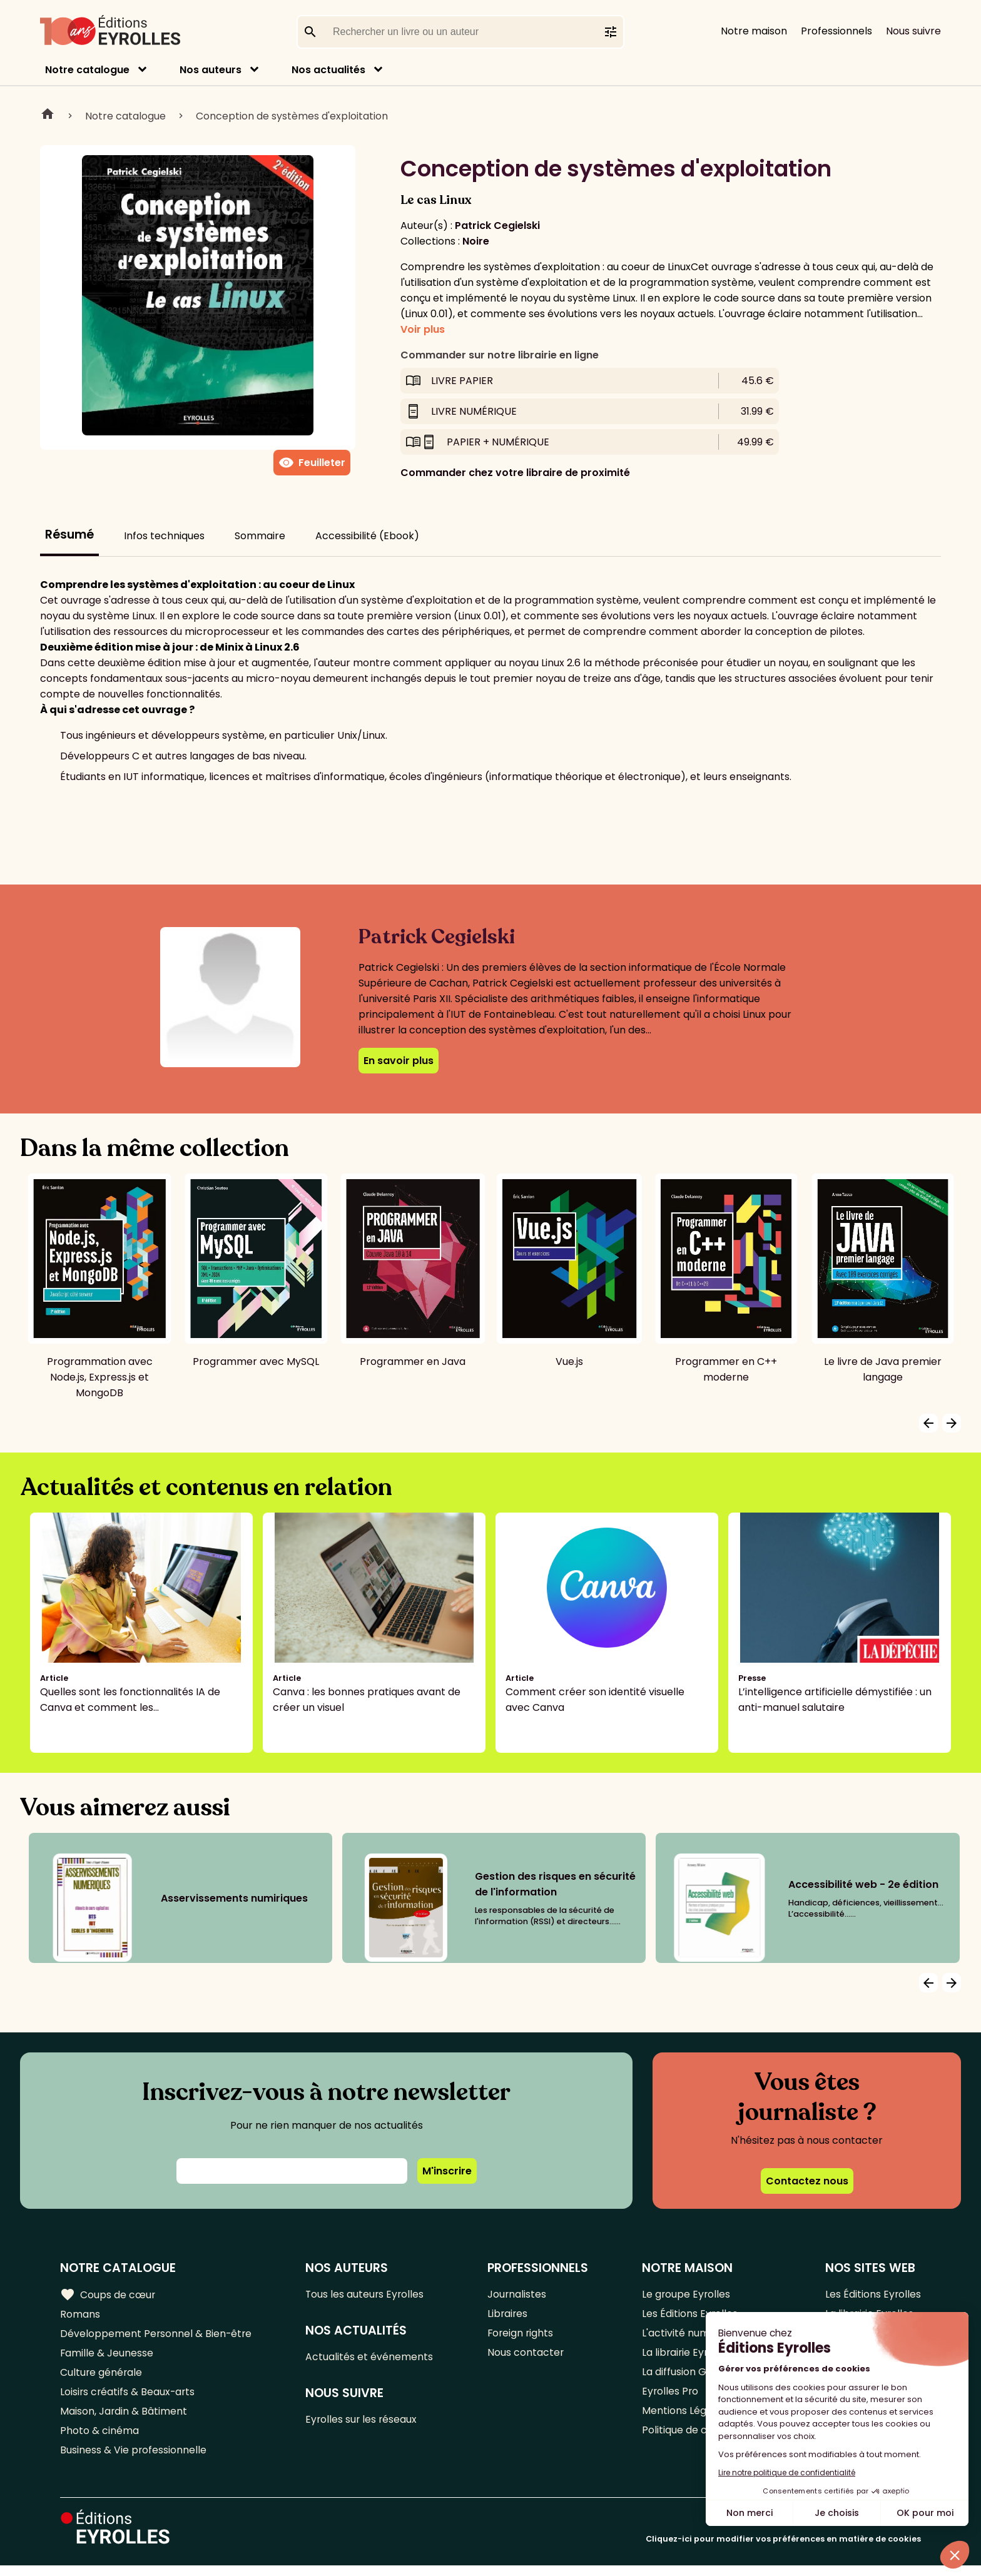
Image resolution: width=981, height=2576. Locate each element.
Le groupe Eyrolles (686, 2295)
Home (47, 115)
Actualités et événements (370, 2358)
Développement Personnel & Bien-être (156, 2336)
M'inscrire (447, 2171)
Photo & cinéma (99, 2439)
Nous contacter (526, 2357)
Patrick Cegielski (497, 225)
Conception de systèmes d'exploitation (292, 116)
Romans (80, 2315)
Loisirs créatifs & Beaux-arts (128, 2398)
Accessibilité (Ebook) (367, 536)
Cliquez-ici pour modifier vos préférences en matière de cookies (783, 2549)
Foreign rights (522, 2336)
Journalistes (517, 2295)
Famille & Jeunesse (107, 2357)
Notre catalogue (87, 70)
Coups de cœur (108, 2294)
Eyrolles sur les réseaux (363, 2422)
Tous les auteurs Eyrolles (367, 2295)
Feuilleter (311, 462)
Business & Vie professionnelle (133, 2460)
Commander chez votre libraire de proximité (515, 472)
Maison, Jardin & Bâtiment (124, 2418)
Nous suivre (913, 31)
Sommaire (260, 536)
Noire (475, 241)
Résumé (69, 534)
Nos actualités (328, 70)
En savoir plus (398, 1060)
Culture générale (101, 2377)
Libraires (508, 2315)
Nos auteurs (210, 70)
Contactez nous (807, 2181)
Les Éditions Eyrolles (873, 2295)
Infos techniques (164, 536)
